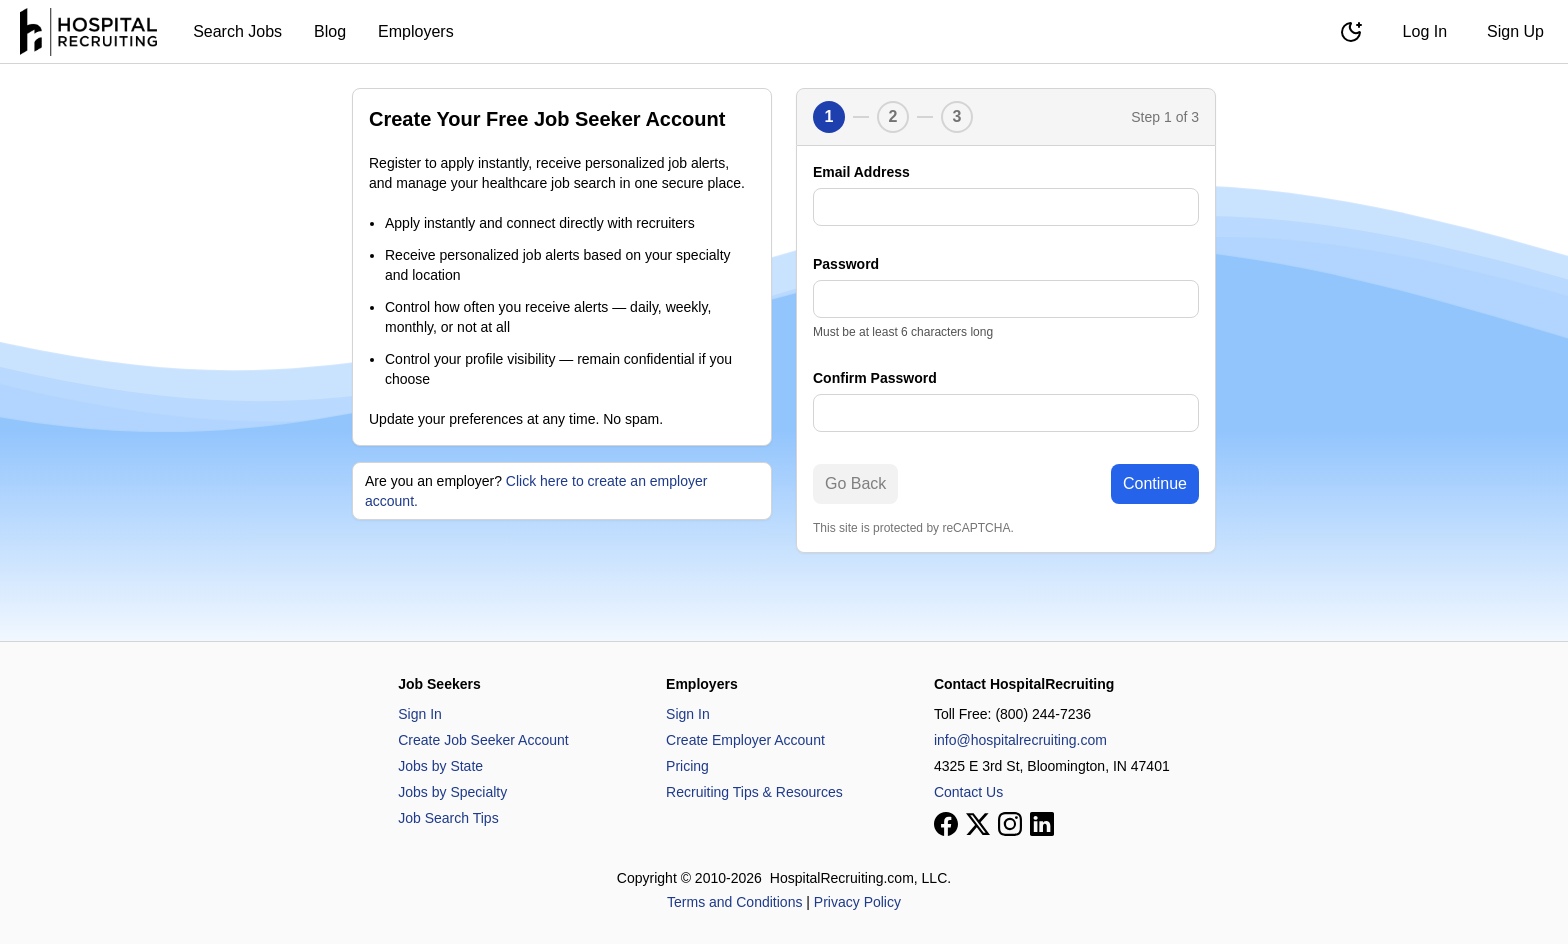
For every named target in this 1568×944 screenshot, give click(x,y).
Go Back (855, 483)
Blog (330, 31)
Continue (1155, 483)
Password (846, 264)
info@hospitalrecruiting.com (1020, 740)
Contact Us (968, 792)
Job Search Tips (448, 818)
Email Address (861, 172)
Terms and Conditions (734, 902)
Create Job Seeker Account (483, 740)
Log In (1425, 31)
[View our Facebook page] (946, 824)
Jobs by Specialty (452, 792)
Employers (416, 31)
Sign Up (1515, 31)
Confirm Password (875, 378)
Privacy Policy (857, 902)
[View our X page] (978, 824)
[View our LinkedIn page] (1042, 824)
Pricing (687, 766)
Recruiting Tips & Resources (754, 792)
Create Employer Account (745, 740)
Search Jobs (237, 31)
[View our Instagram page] (1010, 824)
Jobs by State (440, 766)
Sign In (420, 714)
